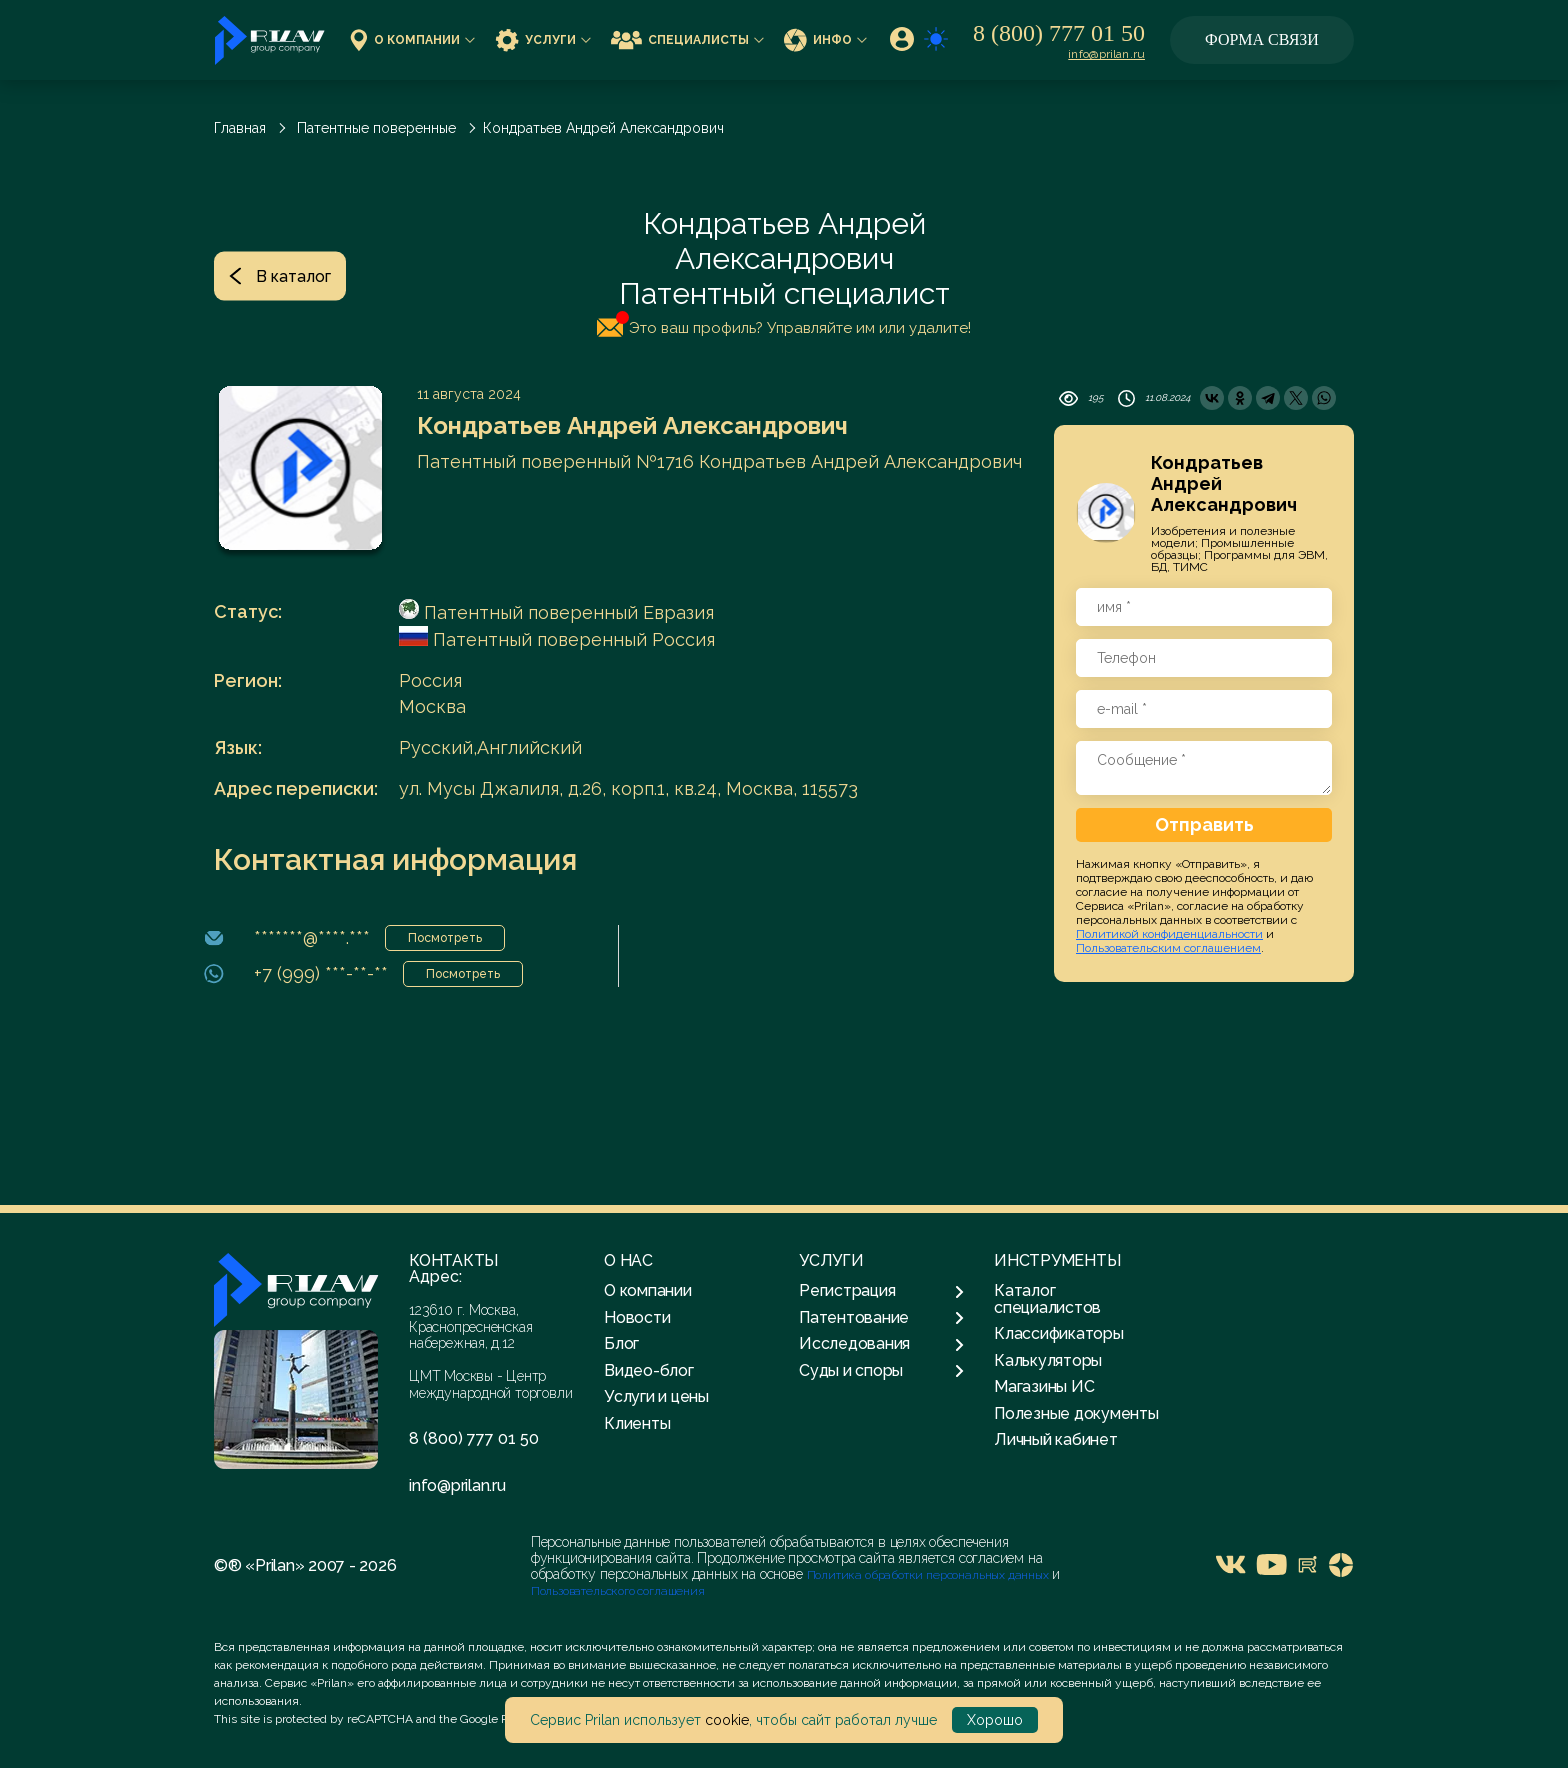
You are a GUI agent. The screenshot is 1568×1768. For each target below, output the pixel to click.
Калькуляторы (1048, 1360)
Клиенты (637, 1423)
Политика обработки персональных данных (929, 1575)
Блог (621, 1343)
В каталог (280, 276)
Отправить (1204, 824)
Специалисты (687, 39)
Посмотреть (445, 938)
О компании (412, 39)
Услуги (543, 39)
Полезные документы (1076, 1413)
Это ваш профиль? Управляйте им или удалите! (784, 324)
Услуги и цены (656, 1396)
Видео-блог (649, 1370)
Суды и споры (881, 1371)
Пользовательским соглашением (1168, 948)
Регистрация (881, 1291)
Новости (637, 1317)
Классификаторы (1059, 1333)
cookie (727, 1720)
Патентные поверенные (376, 128)
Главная (240, 128)
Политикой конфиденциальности (1169, 934)
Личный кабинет (1056, 1439)
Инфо (825, 39)
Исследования (881, 1344)
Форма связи (1262, 39)
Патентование (881, 1318)
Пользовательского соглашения (618, 1591)
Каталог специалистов (1047, 1298)
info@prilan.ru (1106, 54)
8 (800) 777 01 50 (1059, 33)
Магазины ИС (1044, 1386)
